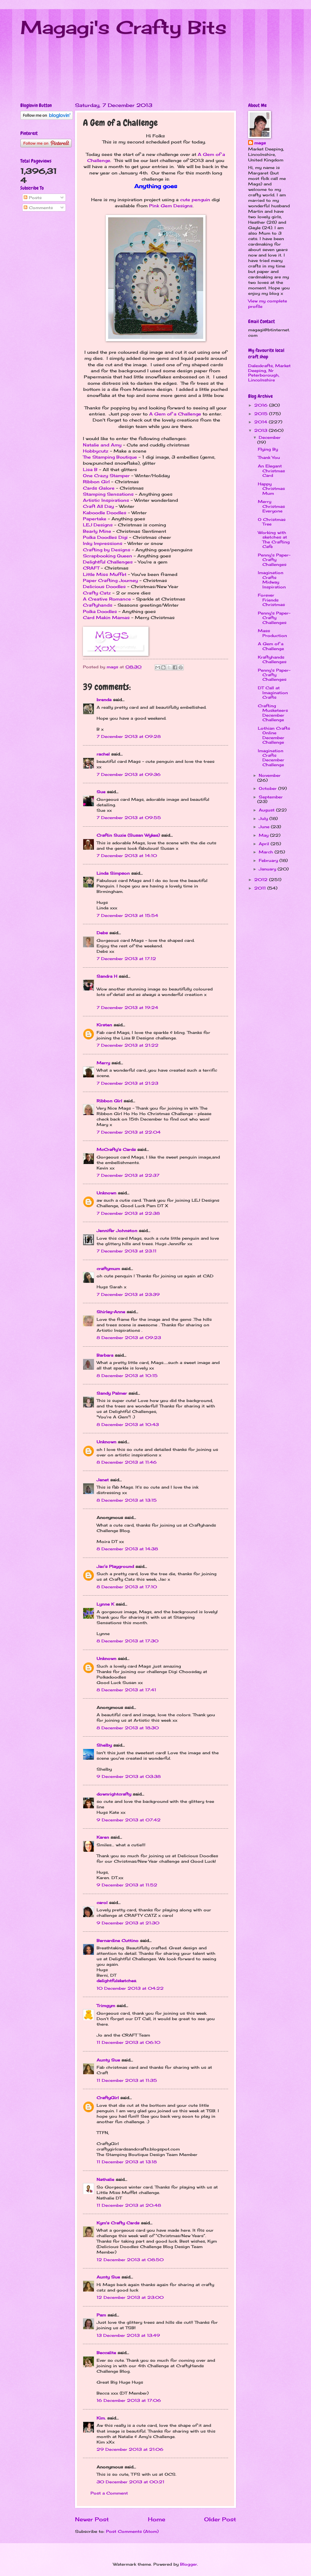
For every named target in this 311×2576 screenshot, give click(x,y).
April (265, 843)
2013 (261, 430)
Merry (103, 1062)
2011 (260, 888)
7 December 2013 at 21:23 (127, 1083)
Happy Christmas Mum (271, 488)
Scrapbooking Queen (107, 555)
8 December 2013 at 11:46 (127, 1462)
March (267, 851)
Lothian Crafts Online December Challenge (274, 735)
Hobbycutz (95, 451)
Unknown (106, 1192)
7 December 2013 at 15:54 (127, 915)
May (264, 835)
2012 (261, 879)
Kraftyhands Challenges (272, 659)
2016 (261, 405)
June (265, 826)
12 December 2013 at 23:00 (130, 2297)
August (267, 810)
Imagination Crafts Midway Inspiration (272, 579)
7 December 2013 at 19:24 (127, 1007)
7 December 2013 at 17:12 (126, 958)
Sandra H (107, 976)
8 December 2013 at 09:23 (129, 1337)
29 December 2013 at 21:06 (130, 2449)
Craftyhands (97, 605)
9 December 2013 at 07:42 (129, 1819)
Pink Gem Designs (171, 205)
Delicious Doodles (104, 586)
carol (102, 1902)
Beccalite (106, 2352)
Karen (103, 1837)
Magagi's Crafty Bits (123, 27)
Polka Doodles (100, 611)
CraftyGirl (108, 2097)
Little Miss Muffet (104, 574)
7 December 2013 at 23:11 (126, 1250)
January (268, 868)
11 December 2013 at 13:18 (127, 2161)
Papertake (94, 518)
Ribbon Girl (96, 481)
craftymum (108, 1268)
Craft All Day (98, 506)
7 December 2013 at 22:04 (129, 1132)
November (270, 775)
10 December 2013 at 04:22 (130, 1988)
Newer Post (92, 2519)
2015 (261, 413)
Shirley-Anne (111, 1311)
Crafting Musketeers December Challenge (273, 712)
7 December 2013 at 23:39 (128, 1294)
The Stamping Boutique (110, 457)
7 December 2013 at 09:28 (129, 736)
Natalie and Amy (102, 445)
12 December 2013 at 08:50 (130, 2259)
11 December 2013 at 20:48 (129, 2205)
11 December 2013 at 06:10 (128, 2042)
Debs (102, 932)
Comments (38, 207)
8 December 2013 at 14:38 (127, 1548)
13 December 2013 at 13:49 (128, 2335)
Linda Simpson (113, 873)
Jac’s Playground (115, 1566)
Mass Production (272, 633)
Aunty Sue (108, 2060)
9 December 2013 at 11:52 (127, 1884)
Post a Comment (109, 2493)
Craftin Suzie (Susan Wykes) (128, 835)
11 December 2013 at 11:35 (127, 2080)
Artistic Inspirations (106, 500)
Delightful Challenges (108, 562)
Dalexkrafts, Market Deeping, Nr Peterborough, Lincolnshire (269, 372)
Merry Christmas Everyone (271, 506)
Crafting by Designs (106, 549)
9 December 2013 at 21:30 (128, 1922)
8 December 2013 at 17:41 (126, 1689)
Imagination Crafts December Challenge (271, 757)
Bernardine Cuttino (117, 1940)
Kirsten (104, 1024)
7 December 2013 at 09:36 (129, 774)
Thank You (269, 457)
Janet (103, 1479)
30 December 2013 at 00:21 (130, 2481)
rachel (103, 754)
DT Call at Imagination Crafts (273, 692)
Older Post (220, 2519)
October (268, 788)
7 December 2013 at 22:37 (128, 1175)
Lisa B (90, 469)
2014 (261, 421)
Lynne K (105, 1604)
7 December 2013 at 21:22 (128, 1045)
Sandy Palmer (112, 1393)
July (264, 818)
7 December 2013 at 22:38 (128, 1213)
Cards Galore (98, 488)
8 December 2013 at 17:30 (128, 1640)
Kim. (101, 2418)
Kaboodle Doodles (104, 512)
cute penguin (195, 199)
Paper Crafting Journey (110, 580)
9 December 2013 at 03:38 (129, 1776)
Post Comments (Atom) (132, 2531)
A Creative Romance (107, 599)
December (270, 437)
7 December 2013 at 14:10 (127, 855)
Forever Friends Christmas (271, 600)
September (271, 796)
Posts (33, 197)
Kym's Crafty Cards (118, 2222)
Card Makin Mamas (106, 617)
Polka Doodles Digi (105, 537)
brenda (104, 699)
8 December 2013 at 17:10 (127, 1586)
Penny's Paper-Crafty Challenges (274, 560)
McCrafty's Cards (116, 1149)
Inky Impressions (102, 543)
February (269, 860)
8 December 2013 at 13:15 (127, 1500)
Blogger (188, 2564)
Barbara (105, 1355)
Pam (101, 2315)
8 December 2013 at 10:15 (127, 1375)
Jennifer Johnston (117, 1230)
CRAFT (91, 568)
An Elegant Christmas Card (271, 470)
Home (156, 2519)
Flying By (268, 449)
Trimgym (106, 2005)
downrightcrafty (114, 1794)
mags (260, 142)
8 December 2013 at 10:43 (128, 1424)
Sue (101, 791)
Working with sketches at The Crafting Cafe (274, 539)
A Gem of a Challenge (175, 414)
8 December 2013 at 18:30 (128, 1727)
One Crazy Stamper (106, 475)
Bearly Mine (97, 531)
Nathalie (105, 2179)
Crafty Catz (97, 593)
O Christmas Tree (271, 521)
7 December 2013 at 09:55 (129, 817)
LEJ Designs (98, 524)
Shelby (104, 1745)
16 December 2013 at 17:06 (129, 2400)
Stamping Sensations (108, 494)
